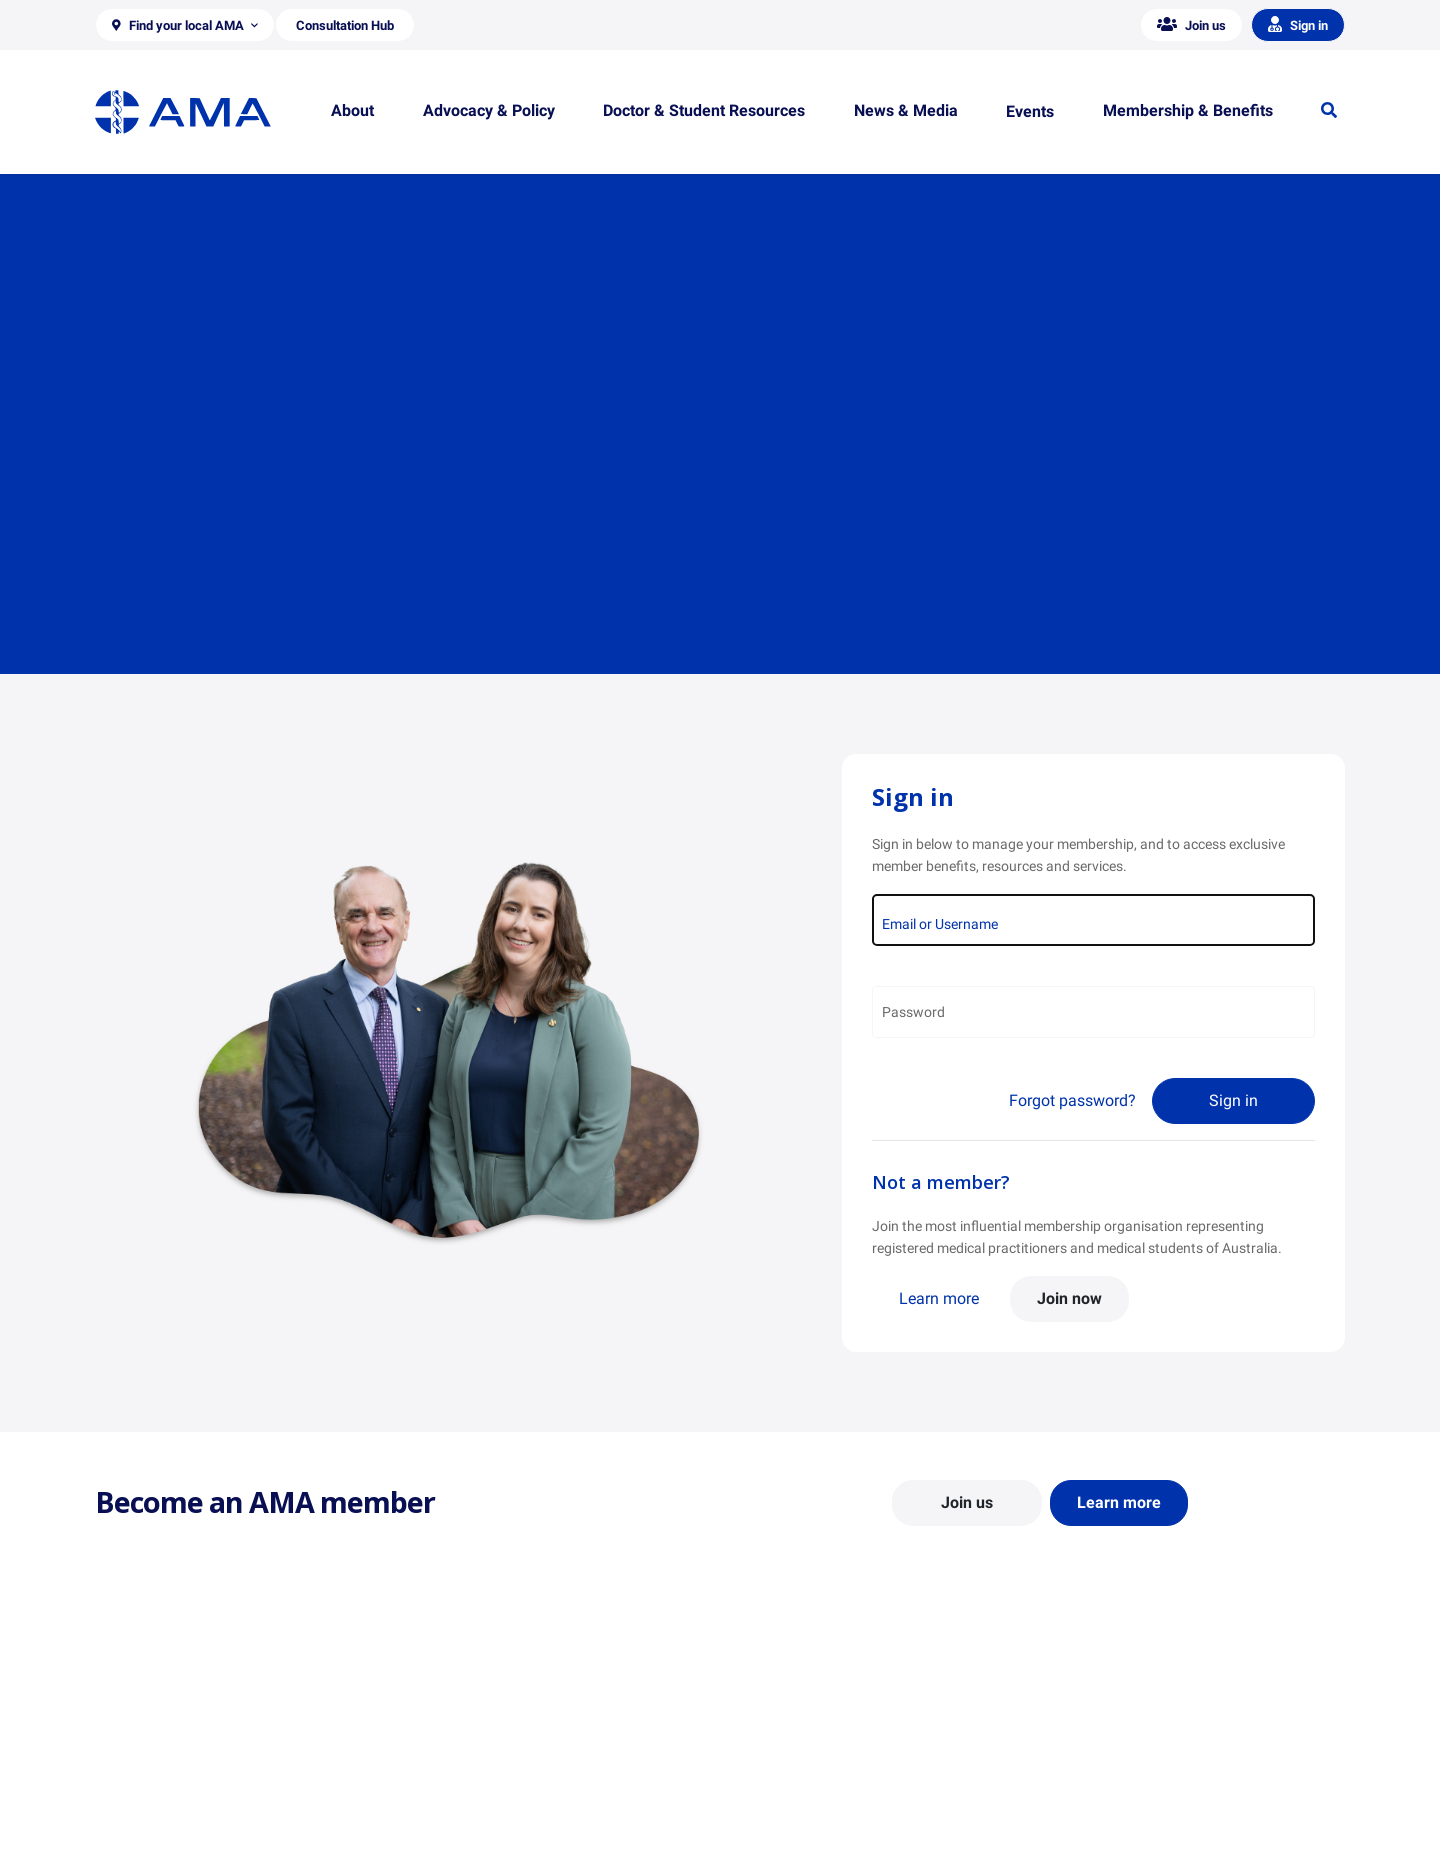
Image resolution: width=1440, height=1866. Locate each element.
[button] (185, 25)
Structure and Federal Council (186, 1784)
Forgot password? (1072, 1100)
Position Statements (478, 1726)
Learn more (939, 1298)
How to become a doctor (811, 1803)
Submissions (454, 1813)
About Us (123, 1726)
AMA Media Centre (1112, 1726)
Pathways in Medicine (802, 1832)
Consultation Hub (469, 1842)
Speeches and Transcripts (1134, 1813)
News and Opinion (1111, 1755)
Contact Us (129, 1755)
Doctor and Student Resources (829, 1774)
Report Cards (456, 1755)
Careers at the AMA (155, 1813)
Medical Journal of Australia (1142, 1784)
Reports (439, 1784)
